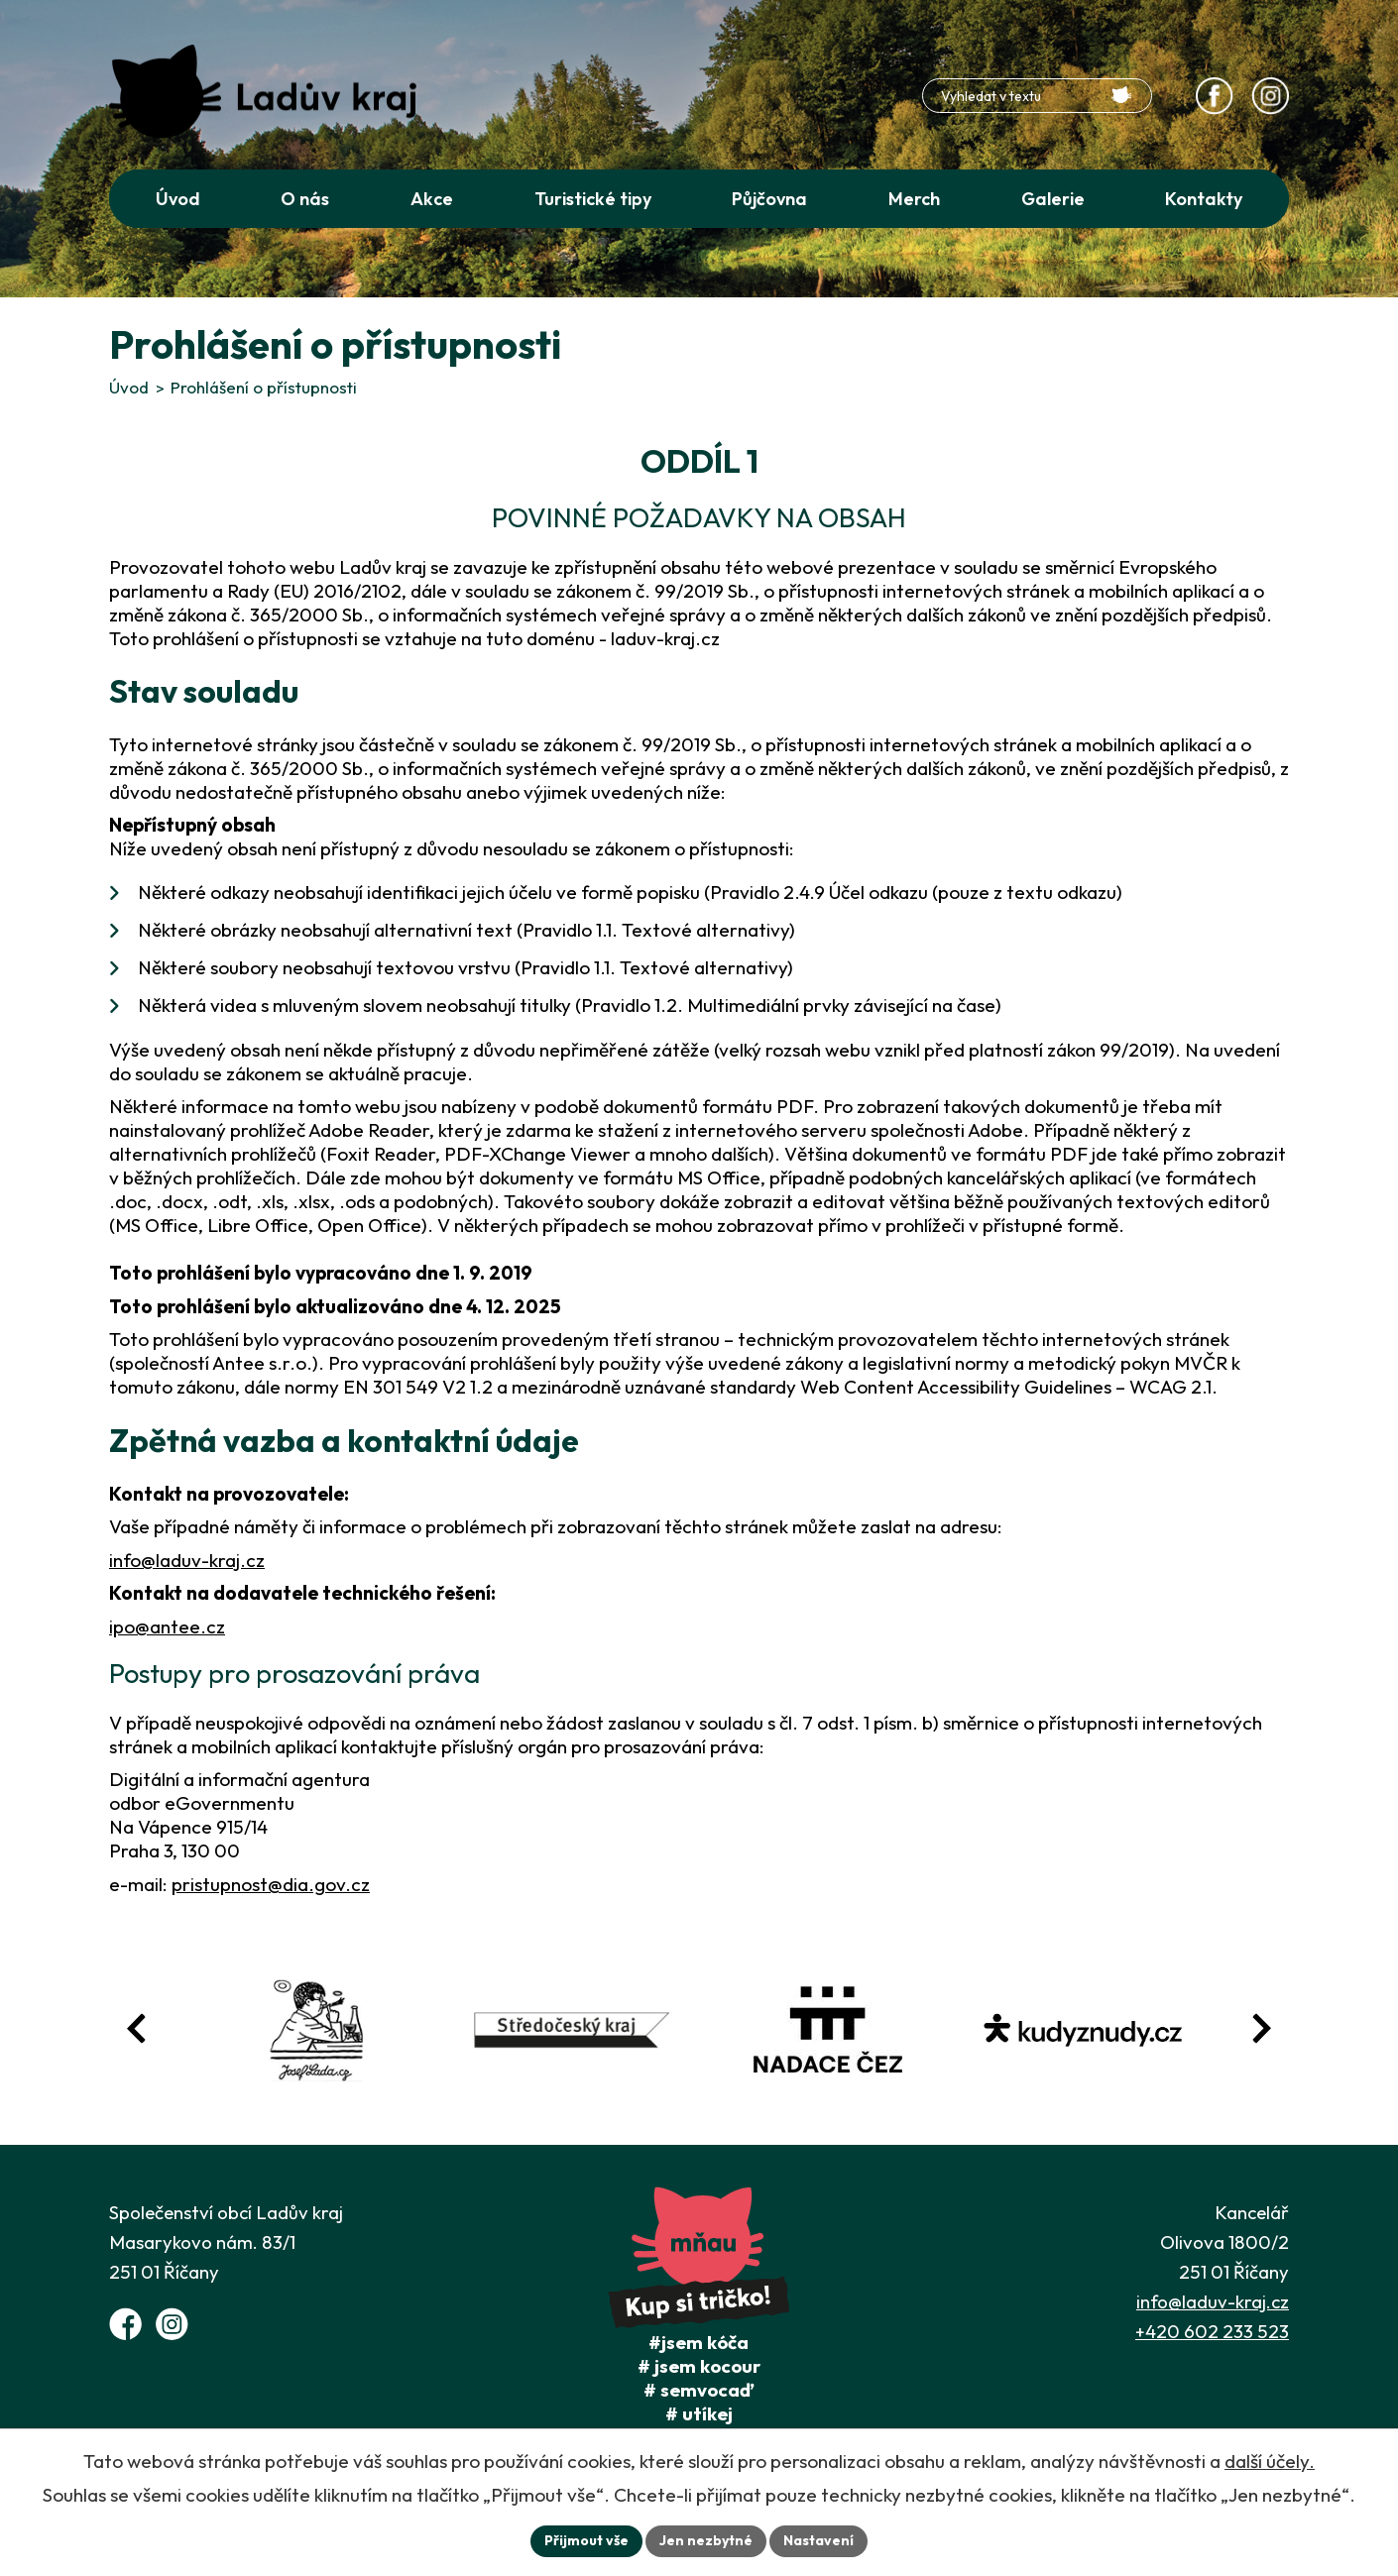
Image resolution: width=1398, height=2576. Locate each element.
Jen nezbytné (706, 2540)
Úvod (129, 387)
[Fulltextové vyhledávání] (1037, 95)
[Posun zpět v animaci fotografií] (137, 2028)
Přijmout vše (586, 2540)
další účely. (1269, 2461)
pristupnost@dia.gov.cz (271, 1884)
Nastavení (818, 2540)
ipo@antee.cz (167, 1626)
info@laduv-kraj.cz (187, 1560)
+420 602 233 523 (1212, 2331)
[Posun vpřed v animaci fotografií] (1261, 2028)
